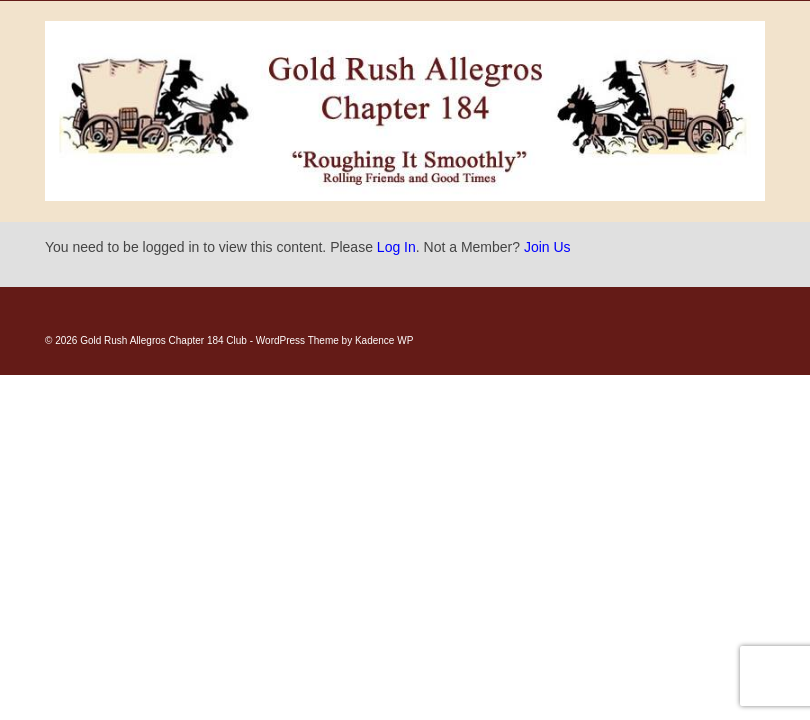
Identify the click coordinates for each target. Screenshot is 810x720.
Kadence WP (384, 340)
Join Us (547, 247)
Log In (396, 247)
